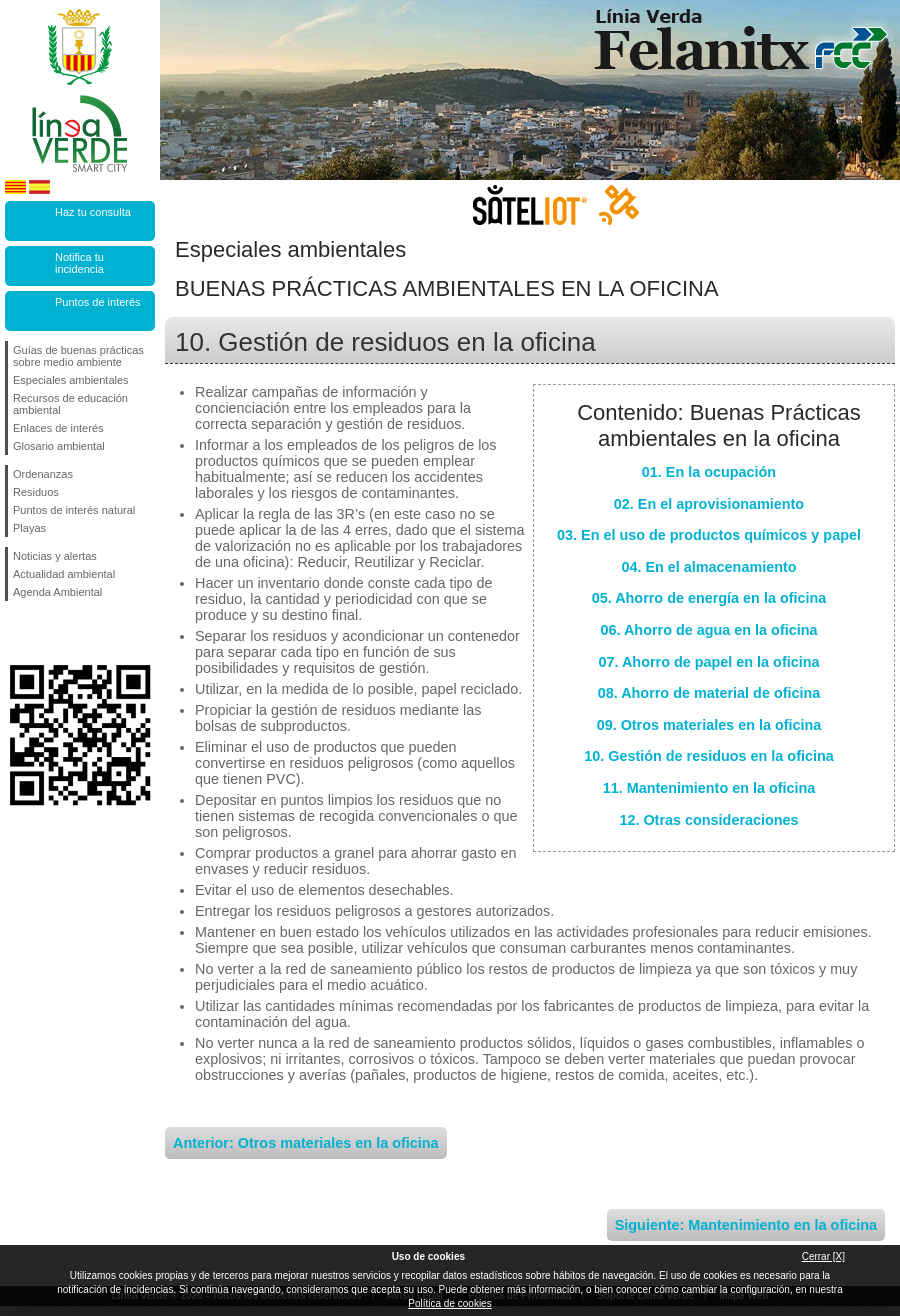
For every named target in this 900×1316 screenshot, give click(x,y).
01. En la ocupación (709, 472)
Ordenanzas (43, 474)
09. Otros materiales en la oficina (709, 725)
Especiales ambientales (71, 380)
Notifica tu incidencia (79, 263)
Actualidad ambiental (64, 574)
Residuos (36, 492)
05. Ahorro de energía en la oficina (709, 598)
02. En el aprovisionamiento (709, 504)
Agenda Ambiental (57, 592)
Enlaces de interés (58, 428)
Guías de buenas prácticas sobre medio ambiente (78, 356)
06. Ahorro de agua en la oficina (709, 630)
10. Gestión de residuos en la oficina (709, 756)
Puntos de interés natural (74, 510)
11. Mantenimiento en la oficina (709, 788)
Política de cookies (449, 1303)
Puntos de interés (98, 302)
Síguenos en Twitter (50, 633)
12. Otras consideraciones (708, 820)
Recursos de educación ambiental (70, 404)
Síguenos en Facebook (17, 633)
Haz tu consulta (93, 212)
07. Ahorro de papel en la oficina (709, 662)
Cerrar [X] (823, 1256)
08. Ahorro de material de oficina (709, 693)
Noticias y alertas (55, 556)
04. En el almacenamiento (708, 567)
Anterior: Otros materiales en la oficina (306, 1143)
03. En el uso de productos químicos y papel (709, 535)
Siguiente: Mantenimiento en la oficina (746, 1225)
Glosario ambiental (59, 446)
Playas (29, 528)
